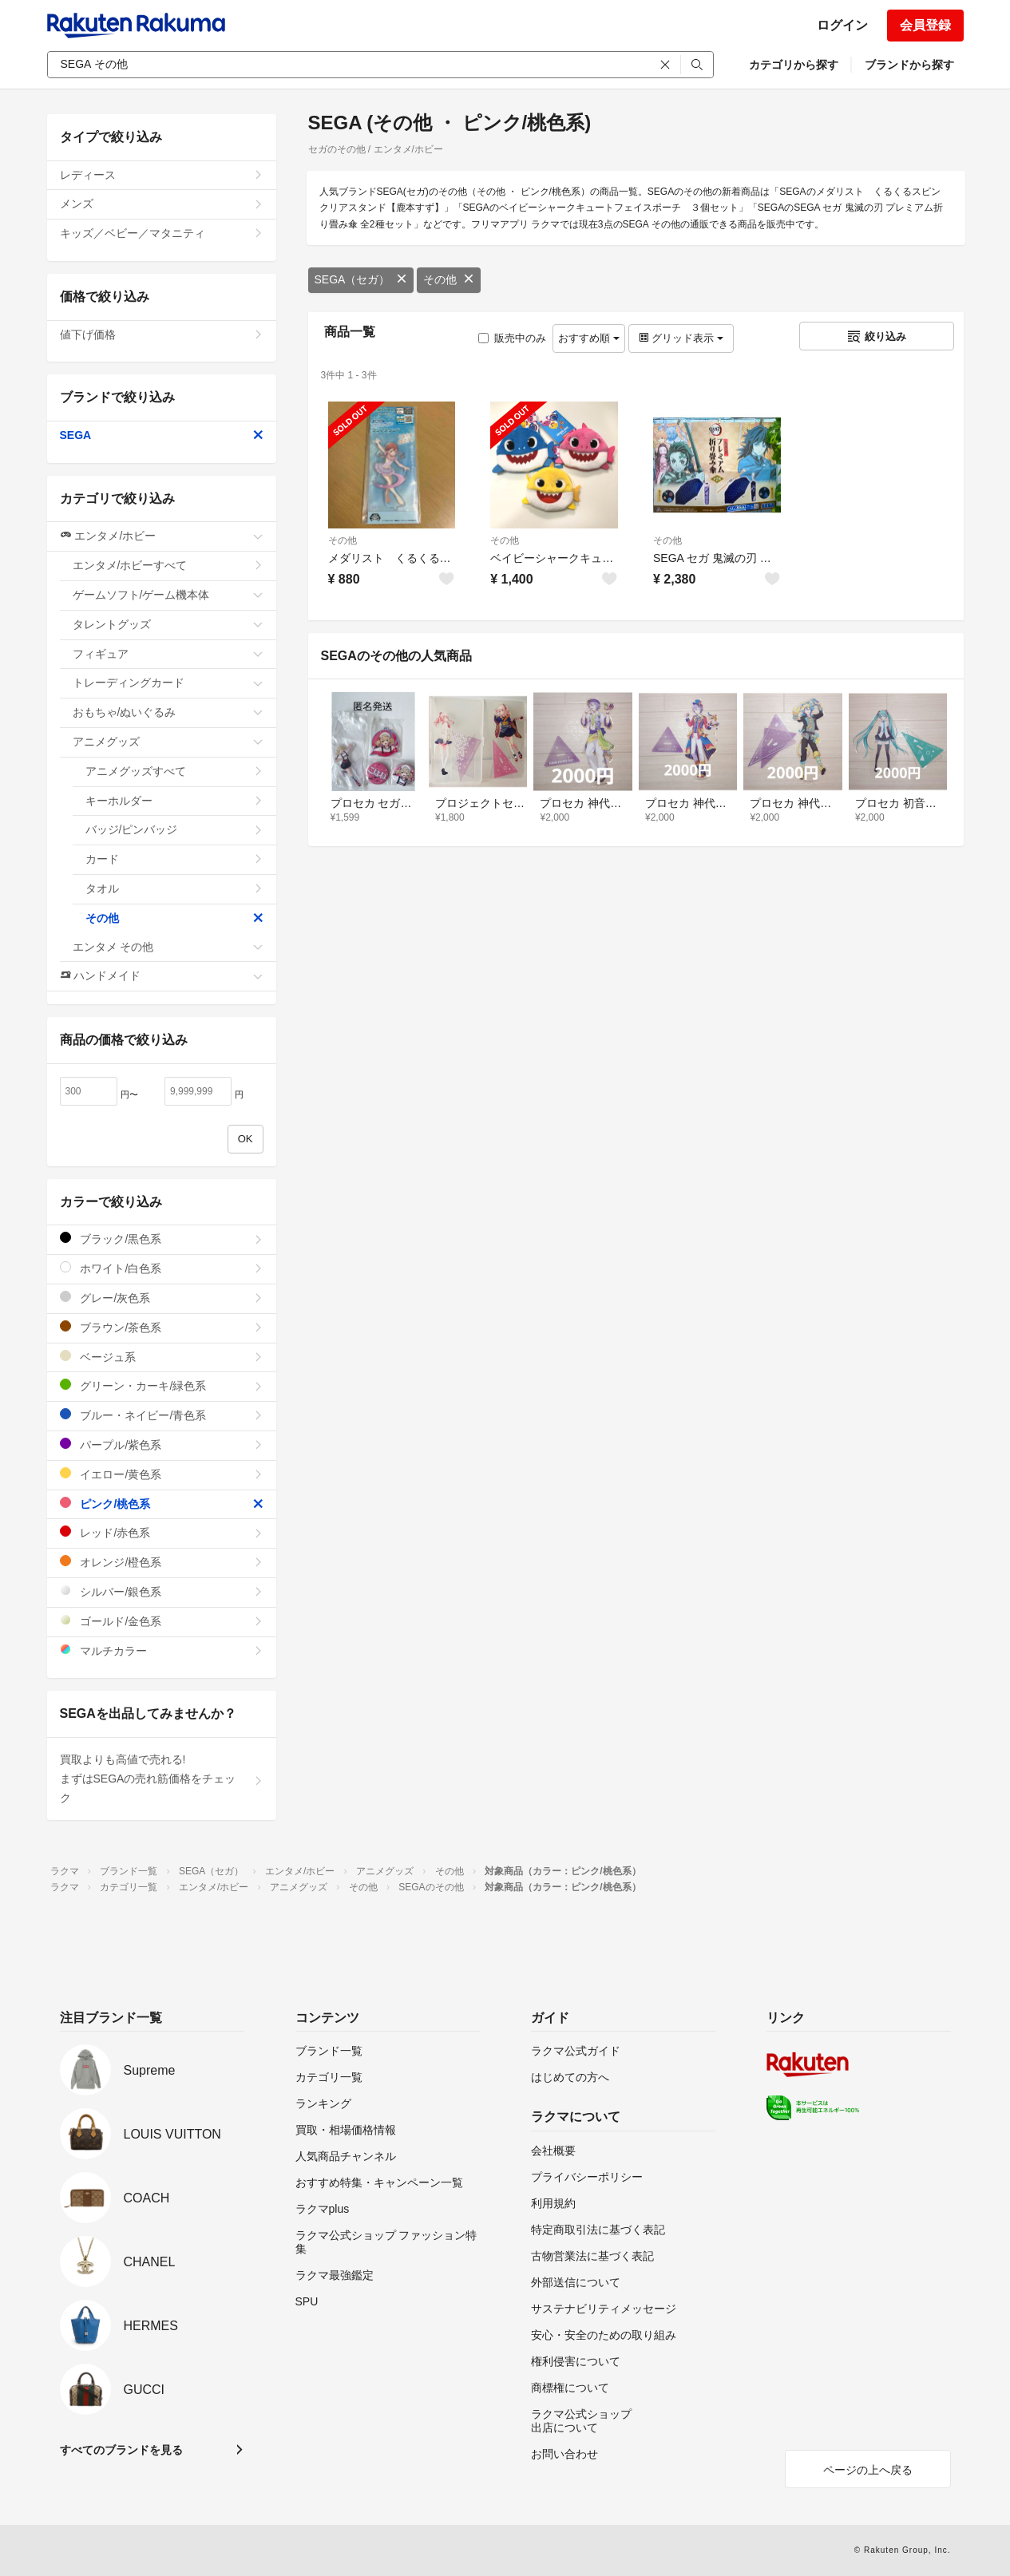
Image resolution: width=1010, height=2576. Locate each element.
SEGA (161, 435)
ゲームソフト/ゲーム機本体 (168, 594)
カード (174, 859)
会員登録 (925, 25)
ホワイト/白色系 (161, 1268)
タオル (174, 888)
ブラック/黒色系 (161, 1238)
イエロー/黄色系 (161, 1474)
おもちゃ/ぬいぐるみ (168, 712)
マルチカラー (161, 1650)
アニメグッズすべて (174, 771)
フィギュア (168, 653)
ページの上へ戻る (868, 2469)
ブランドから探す (909, 64)
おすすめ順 (589, 338)
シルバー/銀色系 (161, 1591)
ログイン (842, 25)
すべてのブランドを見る (121, 2449)
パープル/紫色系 (161, 1444)
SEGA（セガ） (361, 279)
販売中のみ (512, 338)
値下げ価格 (161, 334)
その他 (448, 279)
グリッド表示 (681, 338)
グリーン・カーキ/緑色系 (161, 1385)
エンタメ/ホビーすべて (168, 565)
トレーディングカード (168, 682)
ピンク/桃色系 (161, 1503)
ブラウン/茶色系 (161, 1327)
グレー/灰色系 (161, 1297)
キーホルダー (174, 800)
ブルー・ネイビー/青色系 (161, 1415)
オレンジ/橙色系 (161, 1562)
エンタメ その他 (168, 946)
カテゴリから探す (793, 64)
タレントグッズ (168, 624)
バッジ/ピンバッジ (174, 829)
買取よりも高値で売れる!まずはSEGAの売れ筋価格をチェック (161, 1778)
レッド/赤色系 (161, 1532)
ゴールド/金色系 (161, 1621)
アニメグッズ (168, 741)
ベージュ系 (161, 1356)
